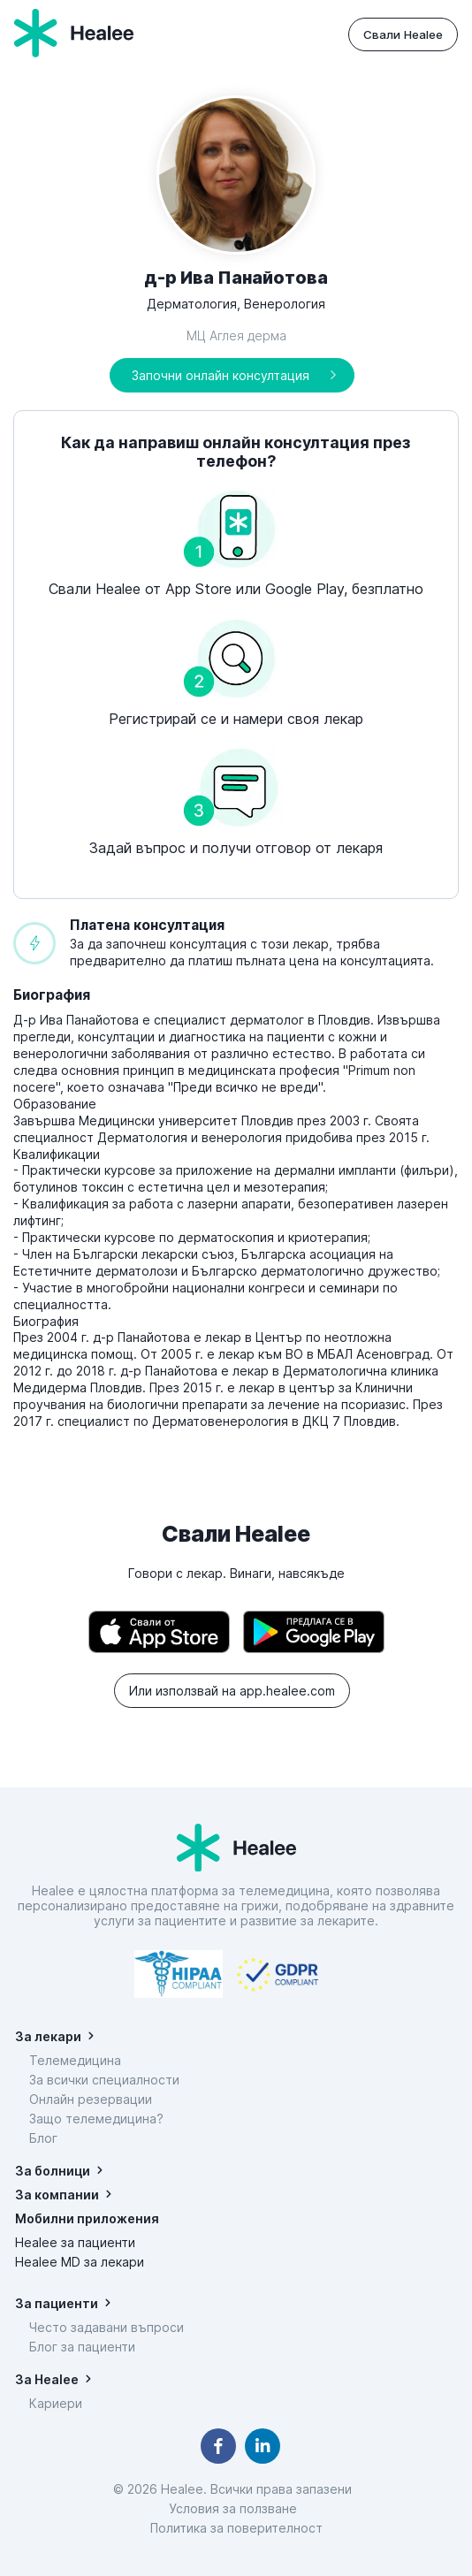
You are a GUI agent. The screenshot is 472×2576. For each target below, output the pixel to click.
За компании (57, 2194)
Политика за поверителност (236, 2527)
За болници (52, 2170)
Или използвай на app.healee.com (232, 1690)
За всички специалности (104, 2079)
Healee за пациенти (75, 2242)
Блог (43, 2137)
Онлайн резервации (90, 2099)
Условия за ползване (236, 2508)
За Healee (47, 2379)
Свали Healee (403, 34)
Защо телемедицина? (96, 2118)
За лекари (48, 2036)
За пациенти (56, 2303)
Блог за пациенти (82, 2346)
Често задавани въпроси (106, 2327)
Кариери (55, 2403)
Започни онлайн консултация (220, 375)
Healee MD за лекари (79, 2261)
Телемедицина (75, 2060)
